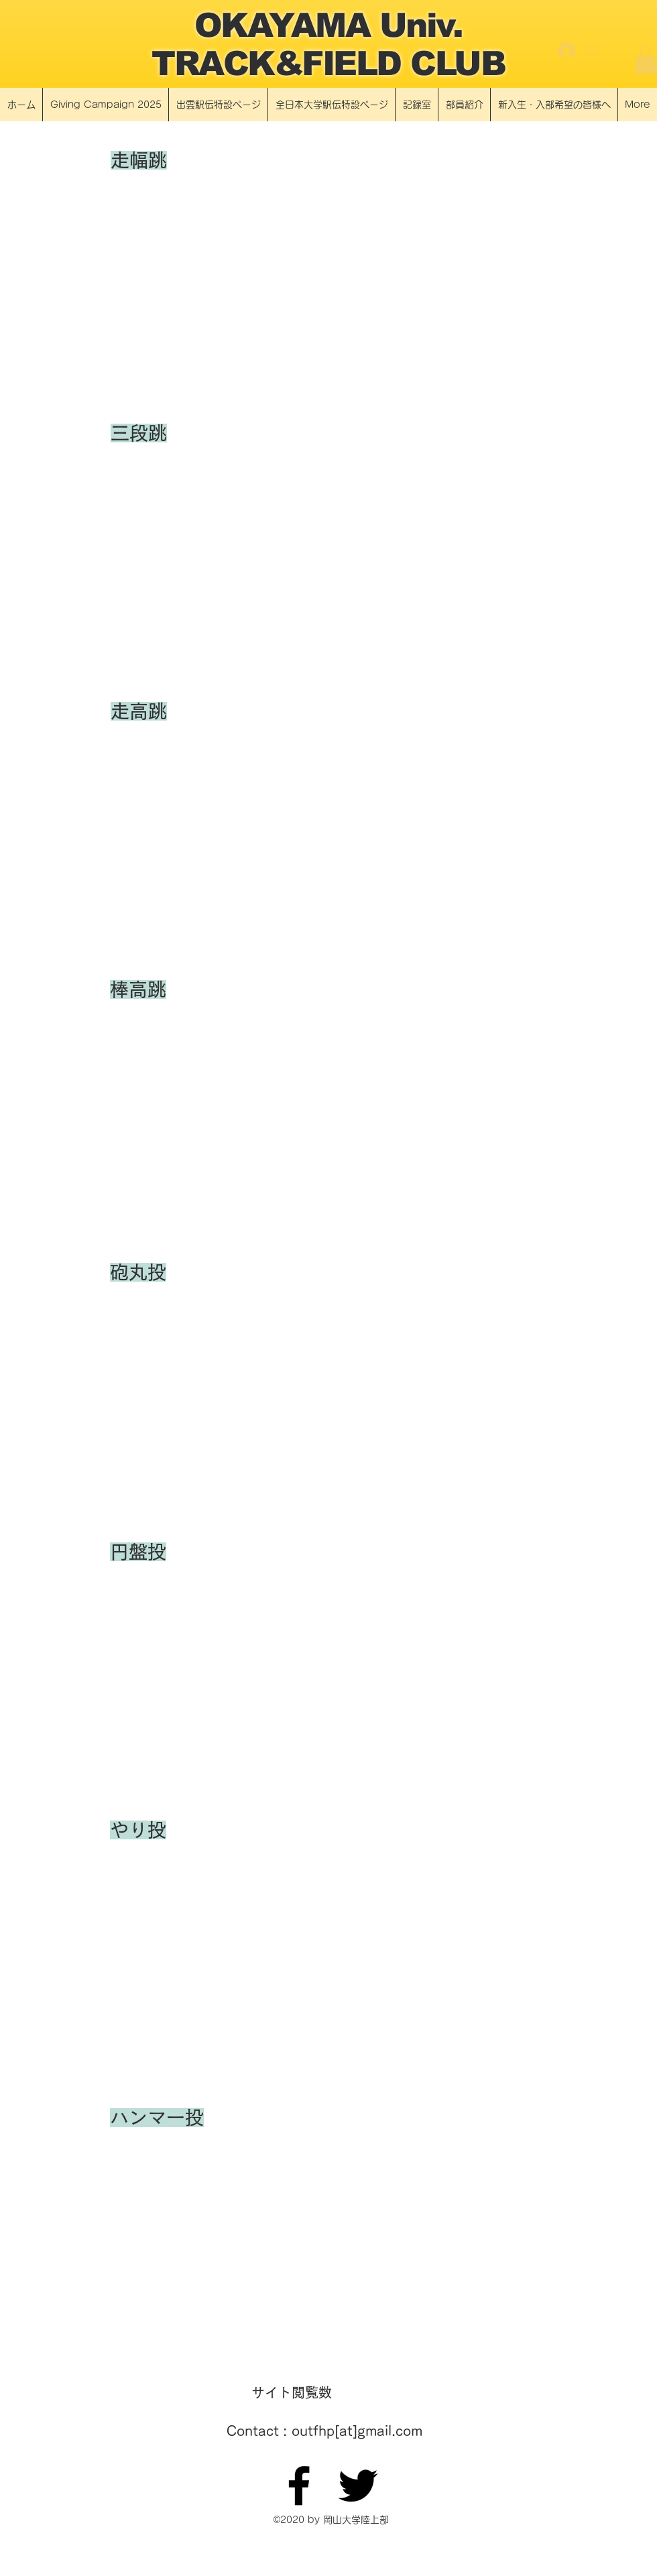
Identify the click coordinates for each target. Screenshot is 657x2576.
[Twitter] (358, 2485)
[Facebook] (299, 2485)
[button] (645, 60)
